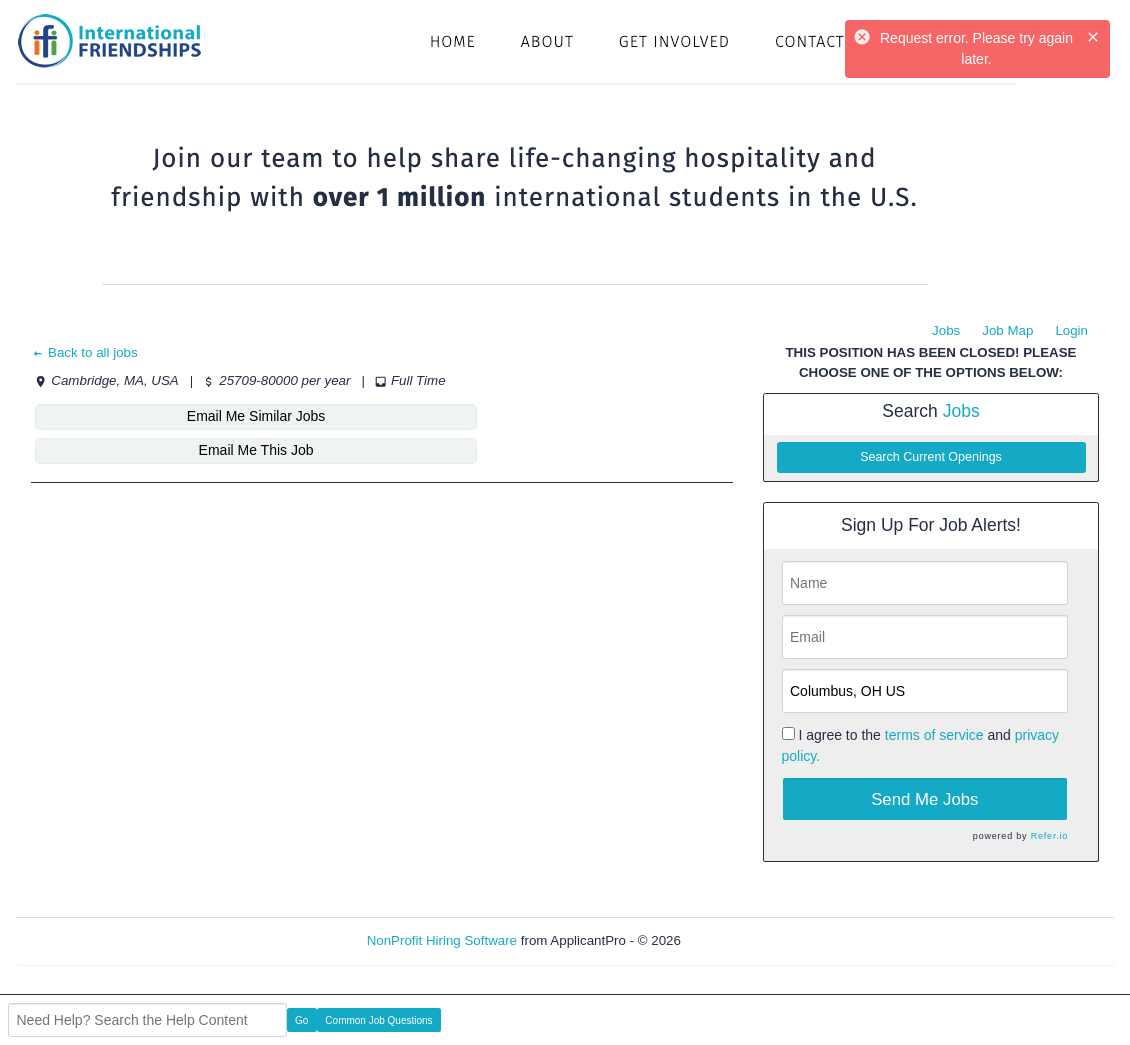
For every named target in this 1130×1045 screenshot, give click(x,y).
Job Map (1007, 330)
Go (301, 1020)
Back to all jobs (84, 352)
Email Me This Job (394, 416)
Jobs (946, 330)
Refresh (740, 940)
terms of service (934, 735)
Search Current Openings (931, 457)
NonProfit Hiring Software (442, 940)
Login (1071, 330)
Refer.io (1049, 836)
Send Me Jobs (924, 799)
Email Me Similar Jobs (152, 416)
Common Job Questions (378, 1020)
